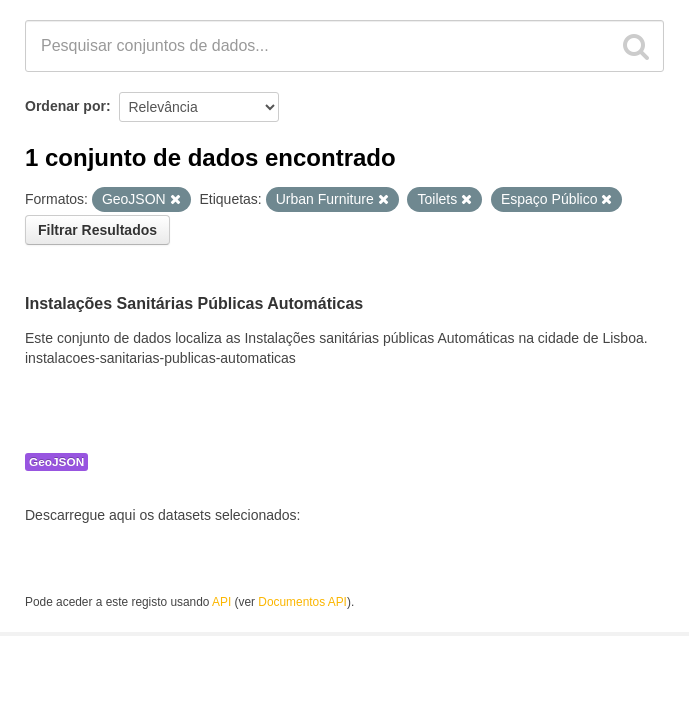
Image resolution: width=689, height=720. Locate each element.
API (221, 602)
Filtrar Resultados (97, 230)
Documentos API (302, 602)
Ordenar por (65, 106)
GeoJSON (56, 462)
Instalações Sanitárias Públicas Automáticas (194, 303)
